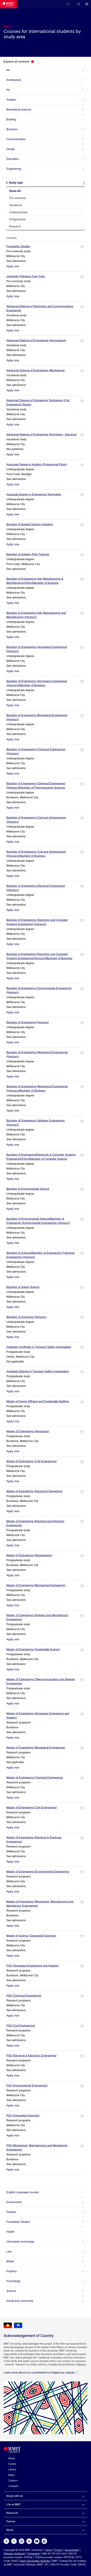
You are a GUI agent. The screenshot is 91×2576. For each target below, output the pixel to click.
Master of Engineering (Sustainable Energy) (33, 1649)
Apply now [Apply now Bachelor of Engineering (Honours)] (12, 1042)
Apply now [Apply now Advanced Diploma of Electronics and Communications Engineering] (12, 330)
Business (12, 129)
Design (10, 149)
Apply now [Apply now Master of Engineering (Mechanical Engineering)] (12, 1605)
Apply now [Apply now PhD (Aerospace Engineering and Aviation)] (12, 1985)
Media (10, 2261)
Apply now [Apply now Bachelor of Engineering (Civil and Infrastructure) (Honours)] (12, 841)
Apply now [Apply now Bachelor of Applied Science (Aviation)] (12, 544)
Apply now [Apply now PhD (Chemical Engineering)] (12, 2015)
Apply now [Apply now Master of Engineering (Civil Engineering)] (12, 1481)
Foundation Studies (18, 246)
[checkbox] (82, 247)
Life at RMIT (13, 2504)
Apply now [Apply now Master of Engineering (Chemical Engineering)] (12, 1797)
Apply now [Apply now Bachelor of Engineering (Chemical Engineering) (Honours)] (12, 773)
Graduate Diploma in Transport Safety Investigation (37, 1371)
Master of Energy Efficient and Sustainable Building (37, 1401)
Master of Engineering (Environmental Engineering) (37, 1871)
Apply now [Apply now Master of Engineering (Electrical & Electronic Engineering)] (12, 1861)
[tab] (45, 191)
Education (12, 158)
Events (12, 2463)
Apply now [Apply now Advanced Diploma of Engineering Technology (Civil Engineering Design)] (12, 424)
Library (12, 2469)
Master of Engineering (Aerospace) (27, 1431)
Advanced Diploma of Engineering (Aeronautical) (36, 340)
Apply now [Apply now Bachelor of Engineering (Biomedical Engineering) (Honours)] (12, 739)
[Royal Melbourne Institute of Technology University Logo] (12, 2452)
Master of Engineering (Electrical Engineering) (34, 1491)
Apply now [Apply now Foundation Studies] (12, 266)
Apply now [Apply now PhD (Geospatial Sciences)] (12, 2135)
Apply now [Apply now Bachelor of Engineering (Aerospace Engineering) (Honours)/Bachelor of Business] (12, 705)
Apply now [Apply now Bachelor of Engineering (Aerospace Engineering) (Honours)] (12, 671)
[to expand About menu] (83, 2530)
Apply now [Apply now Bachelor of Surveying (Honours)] (12, 1336)
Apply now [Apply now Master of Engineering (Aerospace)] (12, 1451)
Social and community (19, 2300)
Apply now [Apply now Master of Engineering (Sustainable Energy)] (12, 1669)
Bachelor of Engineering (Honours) (27, 1022)
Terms (48, 2549)
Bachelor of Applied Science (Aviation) (29, 524)
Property (11, 2271)
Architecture (13, 79)
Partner (11, 2521)
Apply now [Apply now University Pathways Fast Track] (12, 296)
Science (11, 2291)
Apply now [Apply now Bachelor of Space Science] (12, 1306)
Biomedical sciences (18, 109)
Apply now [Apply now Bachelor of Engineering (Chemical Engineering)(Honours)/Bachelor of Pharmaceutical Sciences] (12, 807)
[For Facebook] (6, 2540)
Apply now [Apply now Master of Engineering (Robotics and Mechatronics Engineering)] (12, 1639)
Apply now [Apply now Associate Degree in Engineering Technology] (12, 514)
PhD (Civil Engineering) (20, 2025)
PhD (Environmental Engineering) (26, 2085)
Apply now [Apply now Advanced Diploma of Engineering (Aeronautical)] (12, 360)
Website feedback (14, 2553)
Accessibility (72, 2549)
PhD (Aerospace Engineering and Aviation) (32, 1965)
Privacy (58, 2549)
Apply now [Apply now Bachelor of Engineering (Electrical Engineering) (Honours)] (12, 909)
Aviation (11, 99)
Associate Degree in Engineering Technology (33, 494)
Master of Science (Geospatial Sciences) (31, 1935)
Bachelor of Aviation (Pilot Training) (27, 554)
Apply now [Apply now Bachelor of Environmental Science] (12, 1208)
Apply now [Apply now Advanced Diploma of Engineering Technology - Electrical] (12, 454)
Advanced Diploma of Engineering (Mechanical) (35, 370)
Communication (16, 139)
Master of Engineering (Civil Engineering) (31, 1461)
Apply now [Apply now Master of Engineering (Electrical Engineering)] (12, 1511)
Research (12, 2512)
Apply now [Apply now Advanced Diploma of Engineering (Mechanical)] (12, 390)
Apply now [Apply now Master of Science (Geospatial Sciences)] (12, 1955)
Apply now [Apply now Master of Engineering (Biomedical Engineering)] (12, 1767)
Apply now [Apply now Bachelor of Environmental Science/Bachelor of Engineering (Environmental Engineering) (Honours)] (12, 1242)
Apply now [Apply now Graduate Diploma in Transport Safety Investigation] (12, 1391)
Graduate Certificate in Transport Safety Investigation (38, 1347)
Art (8, 89)
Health (10, 2231)
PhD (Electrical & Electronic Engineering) (31, 2055)
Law (8, 2251)
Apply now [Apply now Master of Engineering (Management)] (12, 1575)
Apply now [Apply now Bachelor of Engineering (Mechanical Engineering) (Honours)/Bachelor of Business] (12, 1110)
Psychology (13, 2281)
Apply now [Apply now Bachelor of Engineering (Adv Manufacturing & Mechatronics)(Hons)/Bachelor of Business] (12, 602)
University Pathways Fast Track (25, 276)
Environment (14, 2202)
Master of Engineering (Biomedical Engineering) (35, 1747)
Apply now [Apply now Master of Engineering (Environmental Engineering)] (12, 1891)
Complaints (33, 2553)
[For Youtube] (36, 2540)
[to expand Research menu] (83, 2513)
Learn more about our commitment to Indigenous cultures (41, 2372)
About (9, 2529)
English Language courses (22, 2192)
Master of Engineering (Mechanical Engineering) (35, 1585)
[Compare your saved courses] (70, 4)
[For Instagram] (21, 2540)
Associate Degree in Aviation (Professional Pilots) (36, 464)
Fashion (11, 2212)
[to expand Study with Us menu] (83, 2496)
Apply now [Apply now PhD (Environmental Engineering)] (12, 2105)
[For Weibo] (44, 2540)
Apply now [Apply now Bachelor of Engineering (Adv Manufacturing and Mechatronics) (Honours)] (12, 637)
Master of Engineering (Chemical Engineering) (34, 1777)
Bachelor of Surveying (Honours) (26, 1317)
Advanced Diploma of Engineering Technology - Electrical (41, 434)
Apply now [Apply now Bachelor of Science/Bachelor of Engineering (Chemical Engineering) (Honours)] (12, 1277)
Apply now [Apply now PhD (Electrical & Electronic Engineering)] (12, 2075)
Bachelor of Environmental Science (27, 1188)
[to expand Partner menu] (83, 2521)
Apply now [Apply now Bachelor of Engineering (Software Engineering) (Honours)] (12, 1144)
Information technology (20, 2241)
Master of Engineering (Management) (29, 1555)
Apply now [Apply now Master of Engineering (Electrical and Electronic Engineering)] (12, 1545)
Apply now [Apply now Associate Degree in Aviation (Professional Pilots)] (12, 484)
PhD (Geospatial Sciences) (22, 2115)
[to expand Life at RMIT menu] (83, 2504)
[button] (78, 4)
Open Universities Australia (34, 2560)
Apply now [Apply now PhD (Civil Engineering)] (12, 2045)
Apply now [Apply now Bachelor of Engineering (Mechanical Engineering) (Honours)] (12, 1076)
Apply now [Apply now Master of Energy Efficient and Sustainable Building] (12, 1421)
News (11, 2458)
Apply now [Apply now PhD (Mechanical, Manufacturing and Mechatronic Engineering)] (12, 2169)
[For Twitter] (14, 2540)
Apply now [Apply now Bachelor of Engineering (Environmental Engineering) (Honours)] (12, 1012)
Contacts (13, 2486)
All (7, 70)
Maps (11, 2474)
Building (11, 119)
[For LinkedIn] (29, 2540)
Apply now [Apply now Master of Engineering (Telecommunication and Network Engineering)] (12, 1703)
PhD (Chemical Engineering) (23, 1995)
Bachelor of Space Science (22, 1287)
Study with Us (14, 2495)
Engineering (13, 168)
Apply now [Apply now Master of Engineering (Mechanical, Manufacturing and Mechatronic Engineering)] (12, 1925)
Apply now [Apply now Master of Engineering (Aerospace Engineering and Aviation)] (12, 1737)
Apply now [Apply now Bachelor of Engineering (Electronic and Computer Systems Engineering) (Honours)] (12, 944)
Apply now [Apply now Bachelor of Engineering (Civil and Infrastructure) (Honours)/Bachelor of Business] (12, 875)
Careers (13, 2480)
